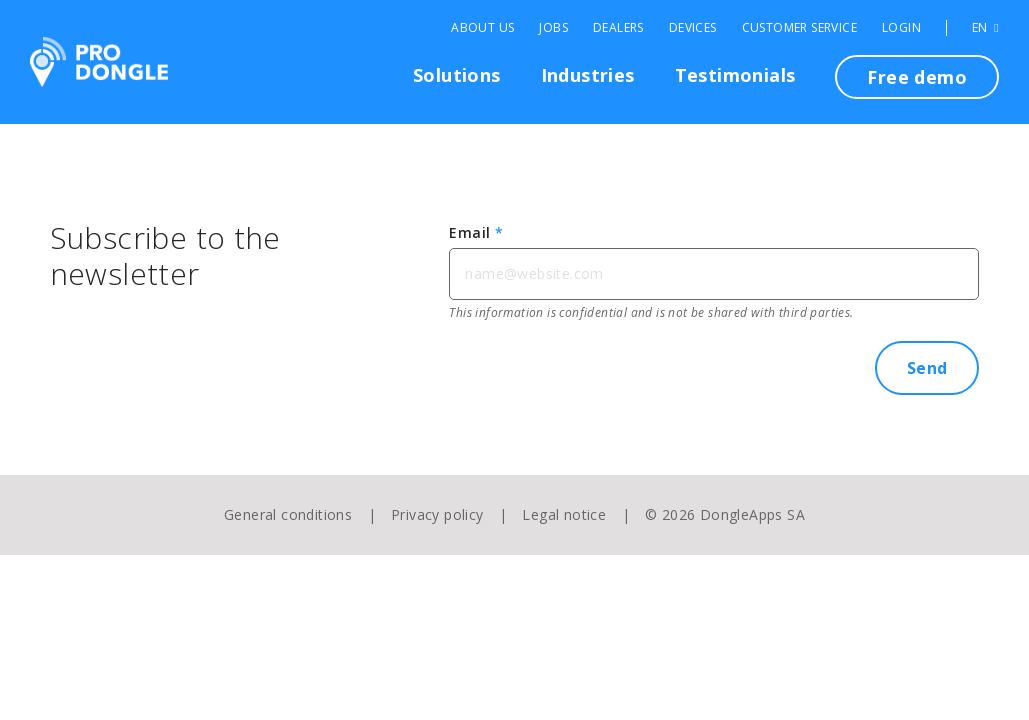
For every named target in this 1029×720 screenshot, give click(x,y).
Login (901, 28)
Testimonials (735, 75)
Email (476, 232)
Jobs (553, 28)
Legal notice (564, 514)
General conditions (288, 514)
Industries (588, 75)
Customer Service (799, 28)
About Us (482, 28)
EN (985, 28)
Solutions (457, 75)
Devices (693, 28)
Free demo (917, 77)
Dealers (618, 28)
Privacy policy (437, 514)
